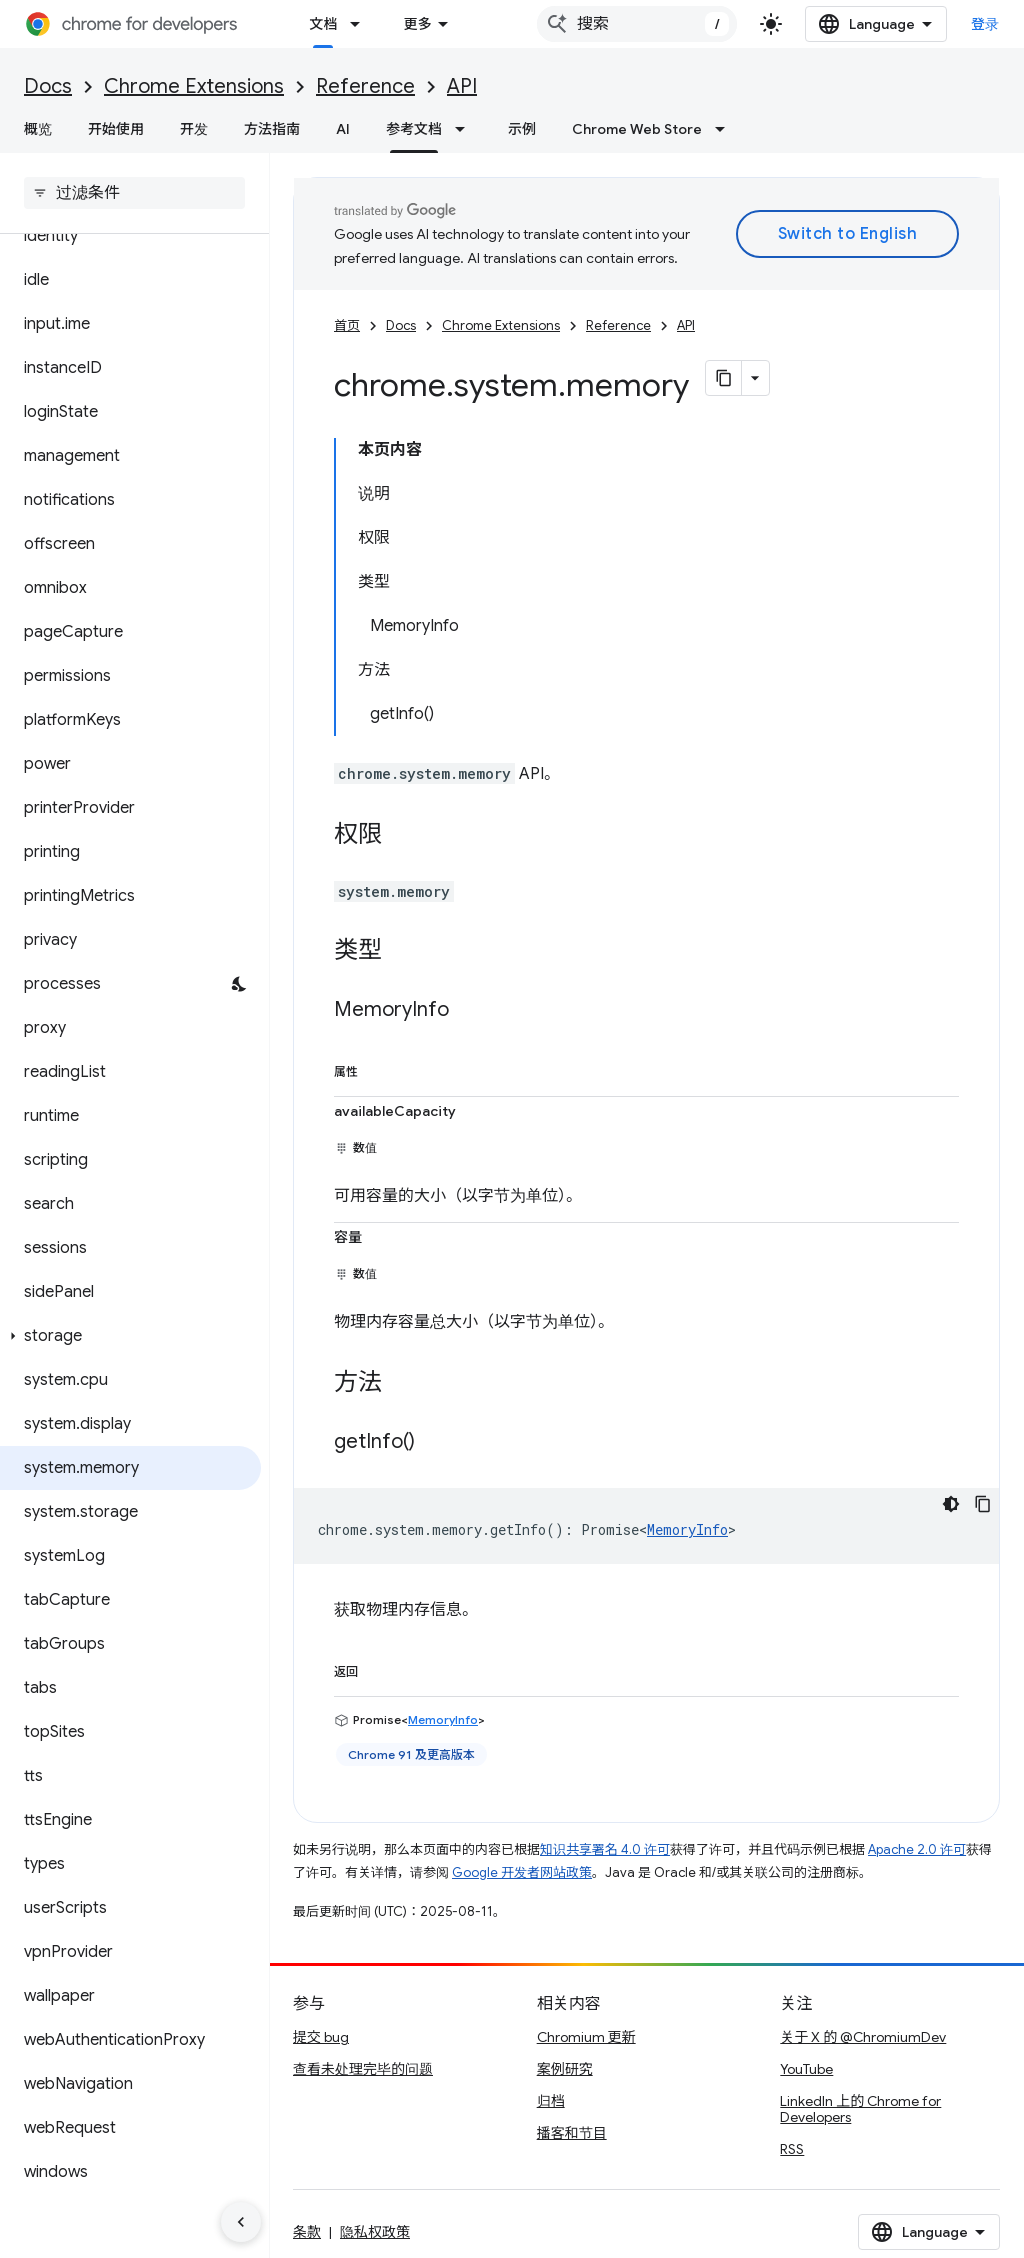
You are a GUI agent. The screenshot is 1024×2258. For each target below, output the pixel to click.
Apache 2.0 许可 (917, 1849)
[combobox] (637, 24)
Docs (48, 86)
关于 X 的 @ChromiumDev (863, 2037)
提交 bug (321, 2037)
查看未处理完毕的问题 (363, 2069)
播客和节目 (572, 2133)
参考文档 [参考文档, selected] (414, 129)
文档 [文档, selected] (323, 24)
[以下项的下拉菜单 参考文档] (466, 129)
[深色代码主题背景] (951, 1504)
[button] (130, 1336)
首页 (347, 325)
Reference (365, 86)
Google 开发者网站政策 (522, 1872)
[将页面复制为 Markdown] (724, 378)
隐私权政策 (375, 2232)
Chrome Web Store (637, 129)
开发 (194, 129)
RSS (792, 2149)
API (462, 86)
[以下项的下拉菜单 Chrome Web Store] (726, 129)
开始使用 (116, 129)
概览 (38, 129)
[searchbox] (134, 193)
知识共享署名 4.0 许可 (605, 1849)
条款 (307, 2232)
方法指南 (272, 129)
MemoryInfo (687, 1529)
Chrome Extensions (194, 86)
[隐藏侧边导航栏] (241, 2222)
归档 (551, 2101)
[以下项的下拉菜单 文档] (361, 24)
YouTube (806, 2069)
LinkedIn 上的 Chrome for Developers (860, 2109)
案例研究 (565, 2069)
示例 (522, 129)
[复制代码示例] (983, 1504)
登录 (985, 24)
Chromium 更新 (586, 2037)
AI (343, 129)
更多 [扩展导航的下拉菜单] (417, 24)
